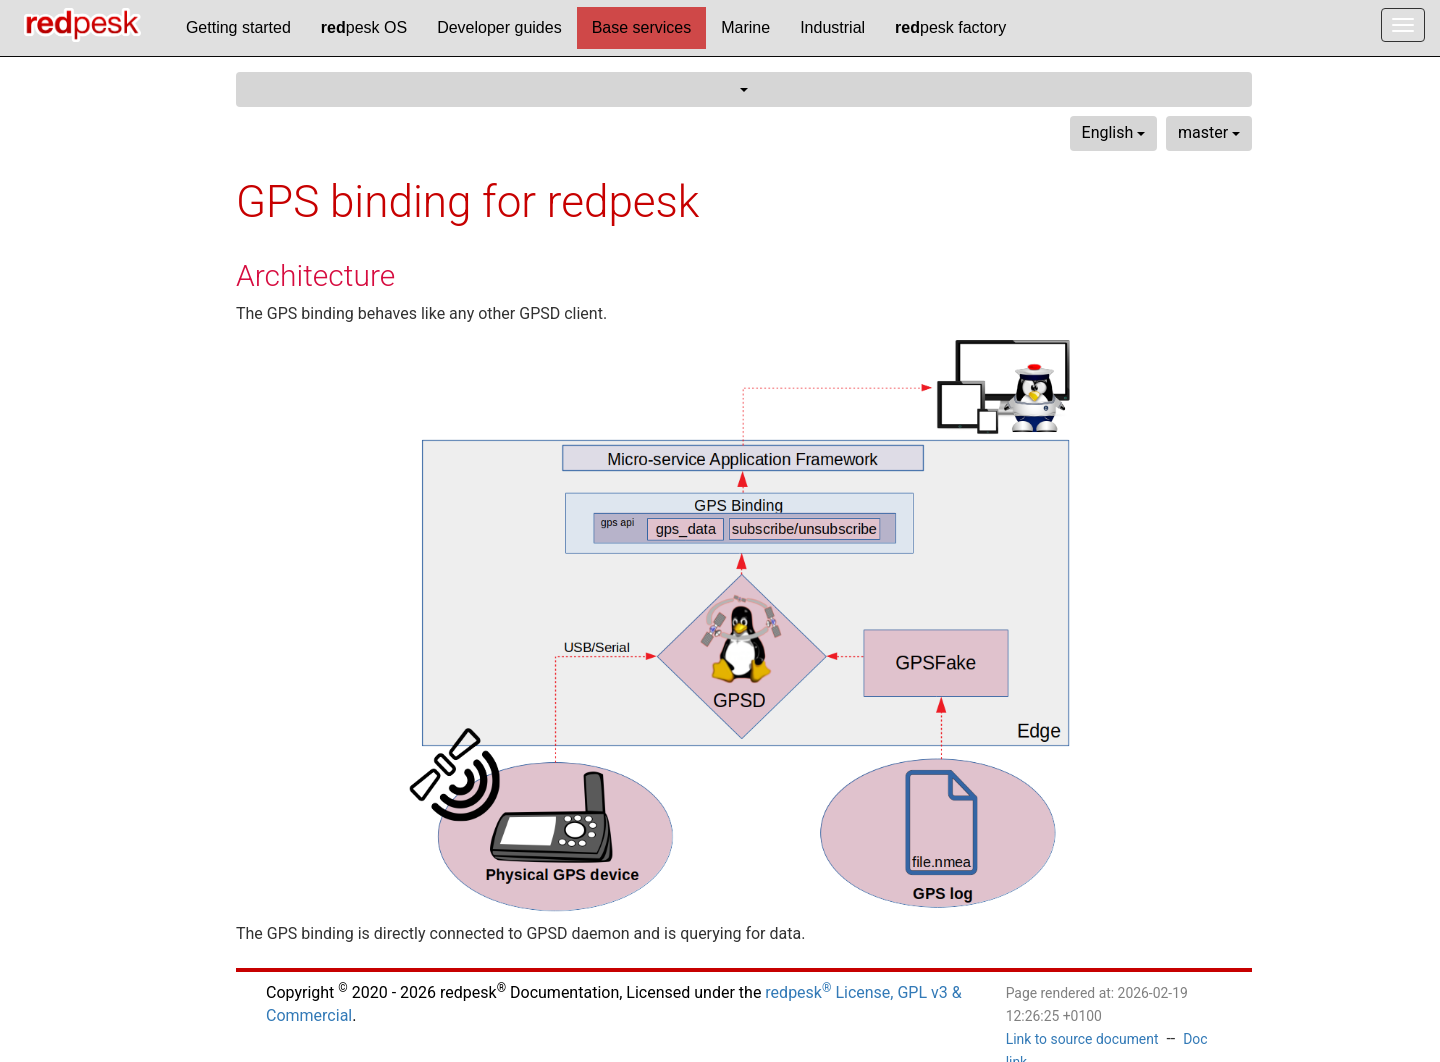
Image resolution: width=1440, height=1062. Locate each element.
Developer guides (499, 27)
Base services (642, 27)
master (1209, 132)
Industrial (832, 27)
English (1114, 132)
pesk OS (364, 27)
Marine (745, 27)
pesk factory (950, 27)
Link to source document (1082, 1039)
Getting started (238, 27)
